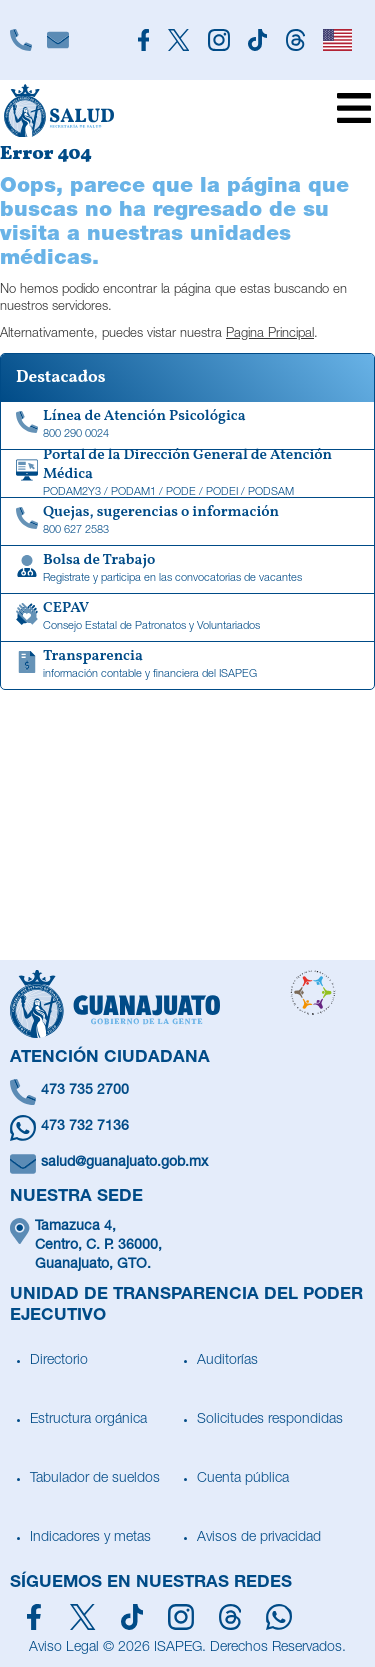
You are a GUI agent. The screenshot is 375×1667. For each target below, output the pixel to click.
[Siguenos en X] (179, 40)
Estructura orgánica (88, 1420)
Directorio (59, 1361)
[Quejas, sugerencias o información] (187, 522)
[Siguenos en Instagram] (218, 40)
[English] (337, 40)
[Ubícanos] (187, 1246)
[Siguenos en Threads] (295, 40)
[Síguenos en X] (82, 1617)
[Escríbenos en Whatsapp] (187, 1128)
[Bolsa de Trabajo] (187, 570)
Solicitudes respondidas (270, 1420)
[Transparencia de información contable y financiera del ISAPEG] (187, 666)
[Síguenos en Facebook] (34, 1617)
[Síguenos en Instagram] (181, 1617)
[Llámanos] (20, 40)
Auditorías (227, 1361)
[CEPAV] (187, 618)
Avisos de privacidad (259, 1538)
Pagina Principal (270, 334)
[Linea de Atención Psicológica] (187, 426)
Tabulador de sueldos (95, 1479)
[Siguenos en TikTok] (258, 40)
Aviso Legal (64, 1648)
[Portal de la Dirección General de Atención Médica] (187, 474)
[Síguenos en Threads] (230, 1617)
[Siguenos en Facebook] (143, 40)
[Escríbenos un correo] (187, 1164)
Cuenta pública (243, 1479)
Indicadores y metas (90, 1538)
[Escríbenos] (57, 40)
